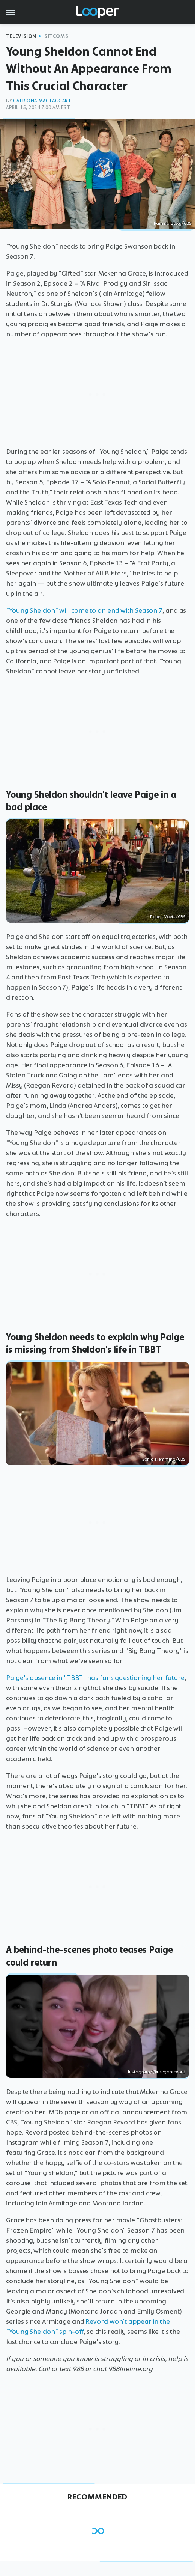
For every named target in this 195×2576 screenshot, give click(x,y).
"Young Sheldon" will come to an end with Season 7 (84, 610)
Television (21, 36)
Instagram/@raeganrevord (156, 2072)
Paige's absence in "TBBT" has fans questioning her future (95, 1677)
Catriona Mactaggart (42, 101)
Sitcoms (56, 36)
